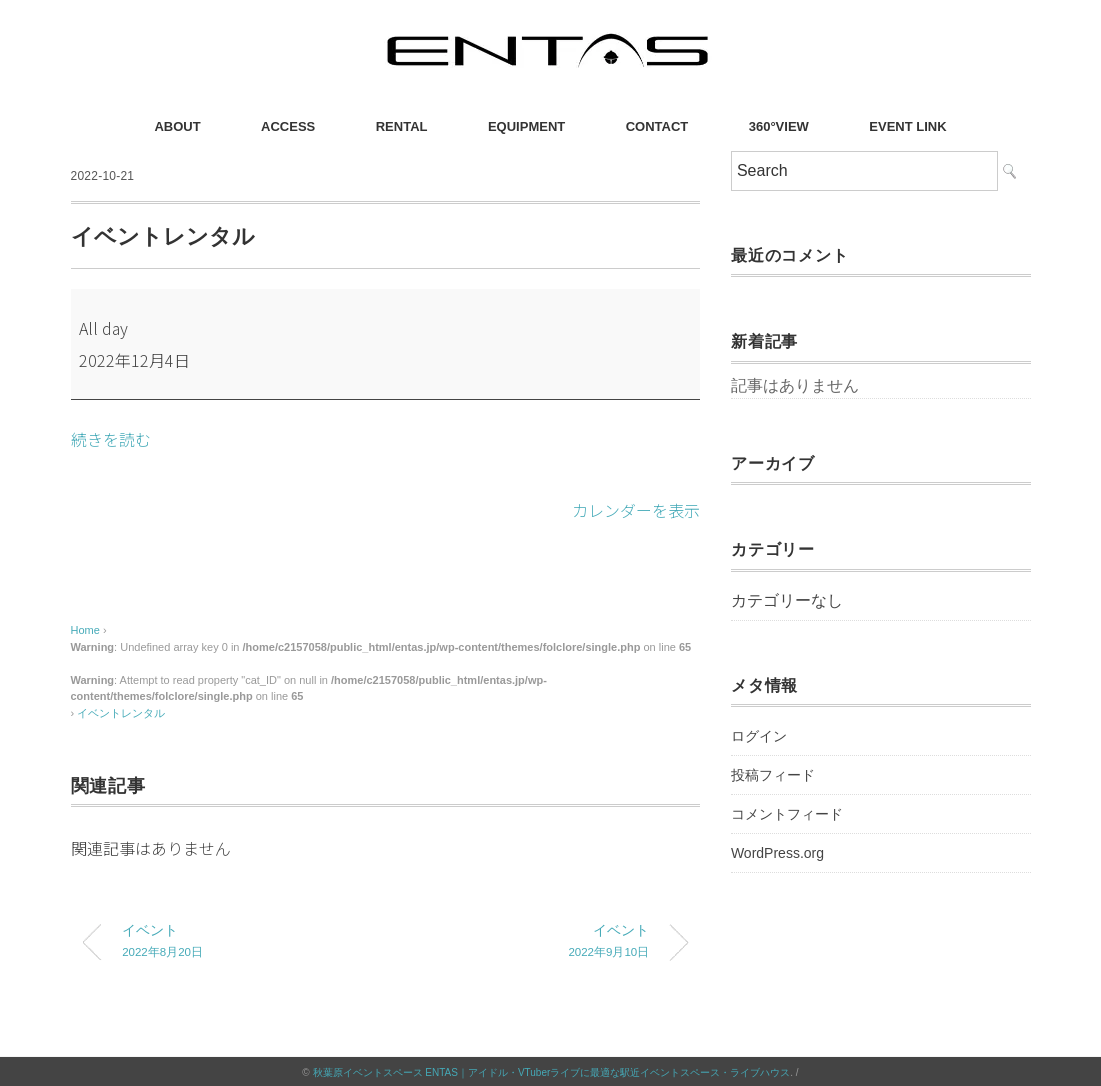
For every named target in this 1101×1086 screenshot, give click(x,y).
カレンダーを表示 (636, 509)
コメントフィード (787, 814)
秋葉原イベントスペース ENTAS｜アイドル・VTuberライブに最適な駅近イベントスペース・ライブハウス (552, 1070)
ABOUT (177, 126)
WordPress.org (777, 853)
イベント (238, 941)
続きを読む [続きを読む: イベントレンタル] (111, 439)
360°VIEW (779, 126)
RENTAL (402, 126)
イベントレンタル (121, 711)
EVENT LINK (907, 126)
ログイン (759, 736)
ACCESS (288, 126)
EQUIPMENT (526, 126)
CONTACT (657, 126)
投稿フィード (773, 775)
